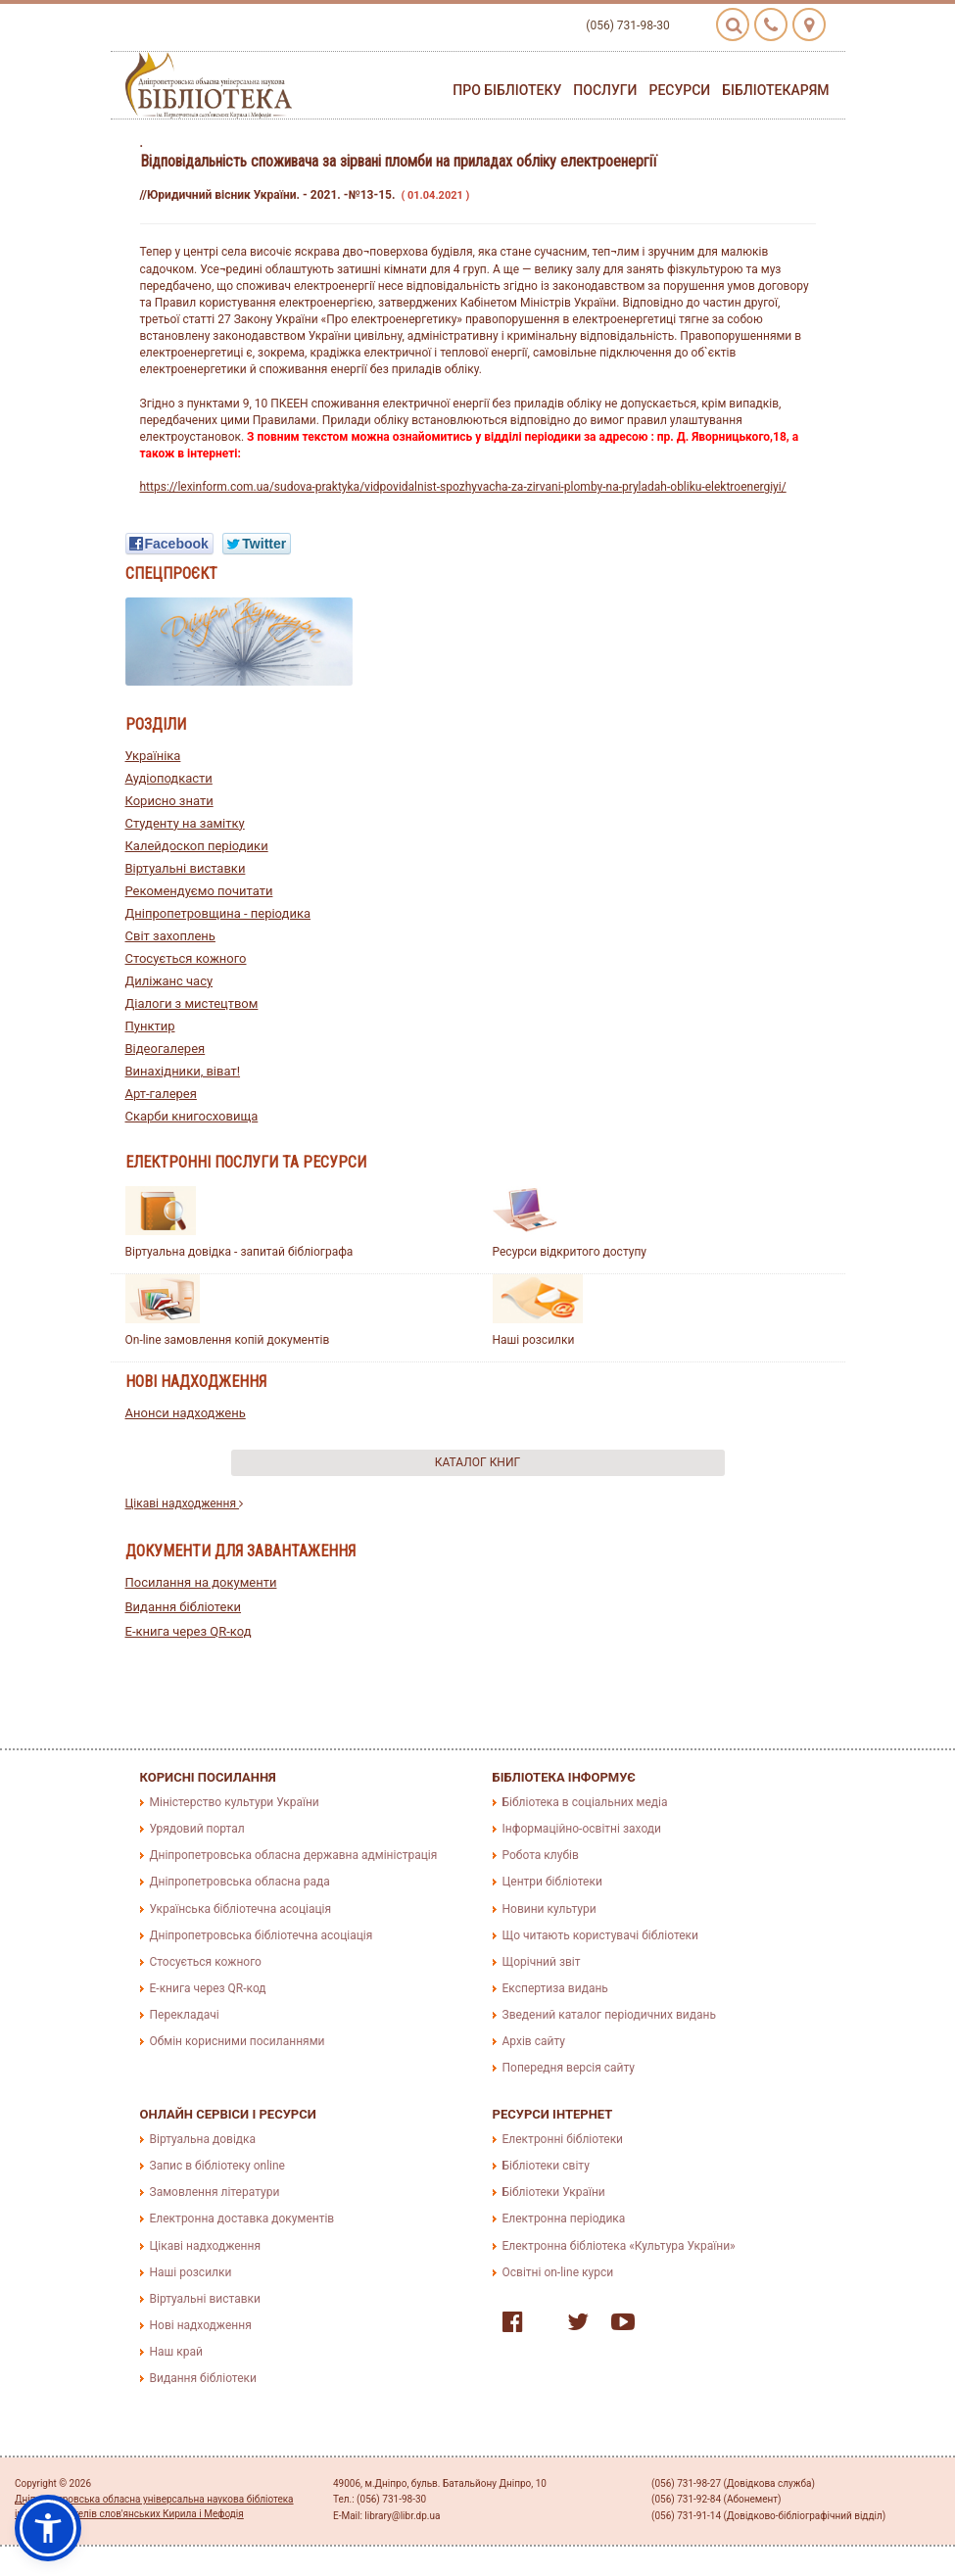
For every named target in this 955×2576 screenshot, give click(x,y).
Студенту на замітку (185, 823)
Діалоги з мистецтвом (192, 1003)
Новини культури (549, 1909)
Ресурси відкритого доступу (570, 1252)
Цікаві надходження (184, 1503)
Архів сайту (533, 2041)
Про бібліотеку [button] (507, 90)
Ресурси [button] (679, 90)
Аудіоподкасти (169, 778)
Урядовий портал (197, 1829)
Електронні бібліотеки (563, 2139)
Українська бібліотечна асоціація (241, 1909)
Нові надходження (201, 2325)
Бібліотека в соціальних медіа (585, 1802)
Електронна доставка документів (242, 2218)
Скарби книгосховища (192, 1116)
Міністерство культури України (234, 1802)
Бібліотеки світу (546, 2165)
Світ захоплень (170, 936)
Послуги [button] (605, 90)
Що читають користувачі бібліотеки (600, 1935)
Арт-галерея (161, 1093)
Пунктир (150, 1026)
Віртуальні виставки (185, 868)
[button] (48, 2528)
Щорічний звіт (541, 1962)
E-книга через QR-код (188, 1631)
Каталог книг (477, 1462)
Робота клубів (540, 1855)
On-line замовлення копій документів (227, 1340)
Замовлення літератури (215, 2192)
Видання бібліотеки (183, 1606)
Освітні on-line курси (558, 2272)
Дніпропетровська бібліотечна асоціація (261, 1935)
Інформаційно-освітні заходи (581, 1829)
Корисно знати (169, 800)
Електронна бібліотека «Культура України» (619, 2246)
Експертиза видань (555, 1988)
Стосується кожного (186, 958)
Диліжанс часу (169, 981)
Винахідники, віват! (183, 1071)
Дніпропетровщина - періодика (218, 913)
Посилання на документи (201, 1582)
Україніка (153, 755)
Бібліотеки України (553, 2192)
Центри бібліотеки (552, 1881)
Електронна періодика (564, 2218)
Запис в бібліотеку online (217, 2165)
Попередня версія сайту (569, 2068)
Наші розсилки (534, 1340)
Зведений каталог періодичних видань (609, 2015)
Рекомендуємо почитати (199, 890)
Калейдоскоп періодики (196, 845)
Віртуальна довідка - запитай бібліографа (239, 1252)
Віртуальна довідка (203, 2139)
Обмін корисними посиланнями (237, 2041)
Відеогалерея (165, 1048)
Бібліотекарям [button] (775, 90)
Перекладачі (184, 2015)
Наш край (176, 2352)
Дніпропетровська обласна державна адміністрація (294, 1855)
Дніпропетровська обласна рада (240, 1881)
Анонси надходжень (185, 1413)
